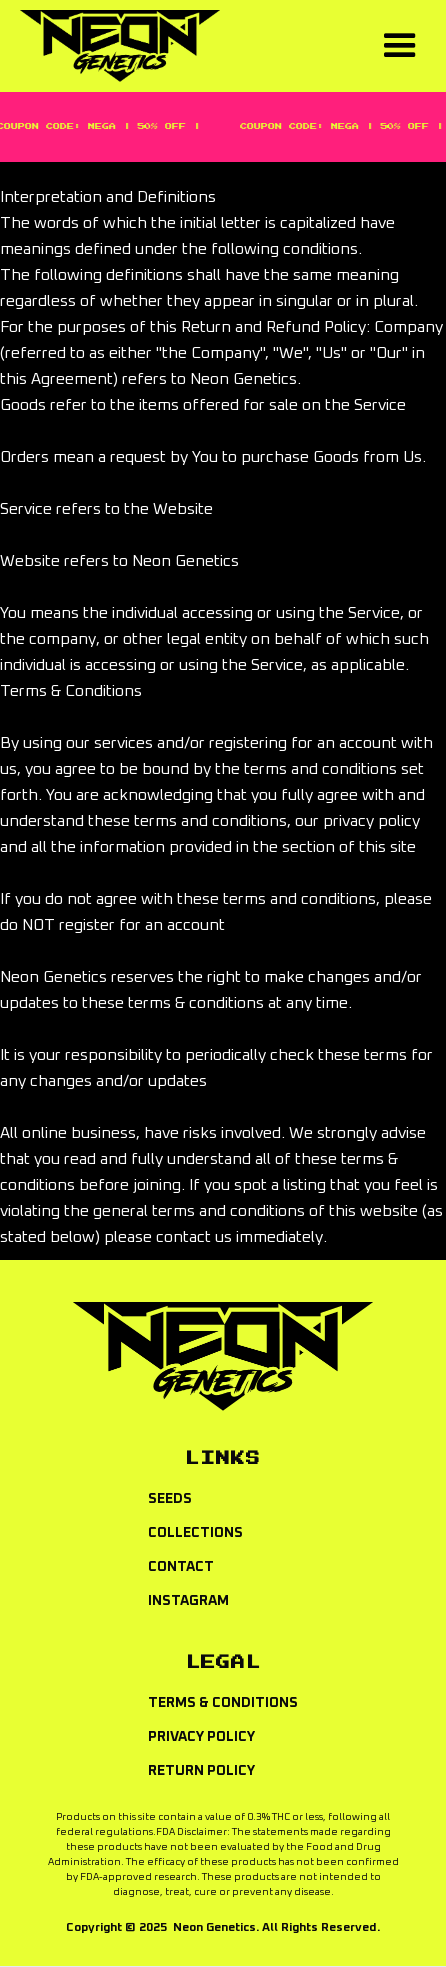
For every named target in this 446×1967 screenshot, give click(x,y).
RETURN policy (201, 1771)
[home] (192, 46)
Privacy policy (201, 1737)
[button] (400, 46)
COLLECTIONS (195, 1533)
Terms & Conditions (223, 1703)
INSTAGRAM (188, 1601)
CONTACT (181, 1567)
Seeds (170, 1499)
